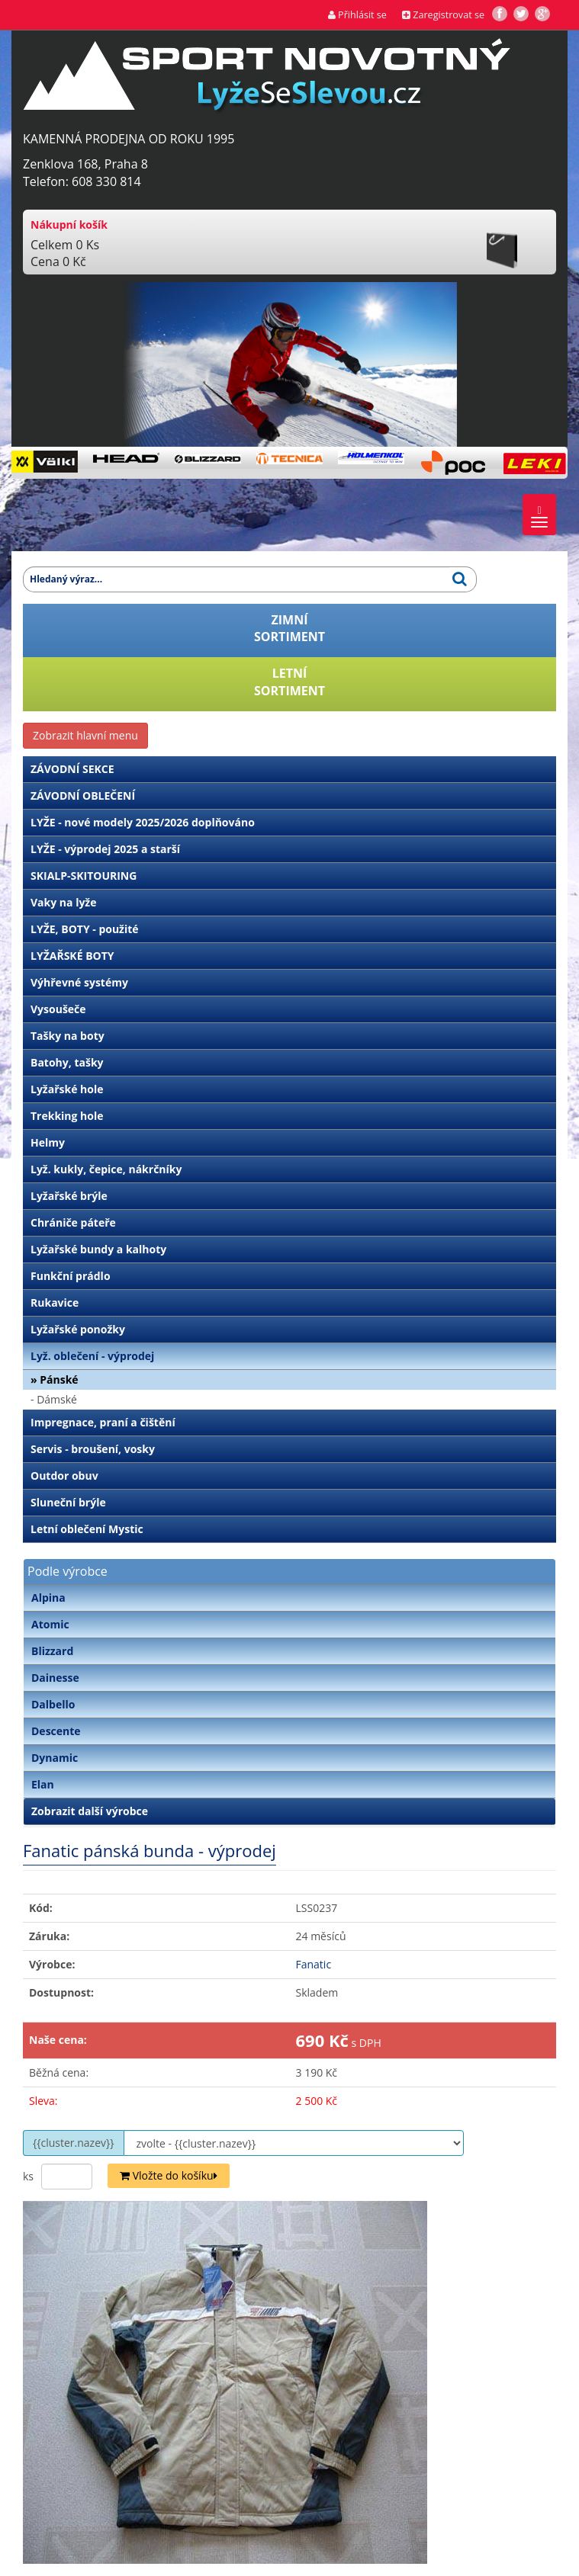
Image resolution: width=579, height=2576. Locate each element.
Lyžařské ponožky (78, 1329)
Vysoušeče (58, 1009)
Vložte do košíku (168, 2175)
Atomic (50, 1624)
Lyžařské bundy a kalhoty (98, 1249)
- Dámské (54, 1399)
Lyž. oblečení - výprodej (92, 1356)
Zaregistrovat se (443, 14)
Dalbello (53, 1704)
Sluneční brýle (68, 1502)
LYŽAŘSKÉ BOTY (72, 955)
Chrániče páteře (73, 1222)
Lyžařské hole (67, 1089)
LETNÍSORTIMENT (289, 682)
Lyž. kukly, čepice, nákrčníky (106, 1169)
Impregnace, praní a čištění (103, 1422)
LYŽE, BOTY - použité (85, 929)
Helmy (48, 1142)
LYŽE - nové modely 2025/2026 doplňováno (143, 822)
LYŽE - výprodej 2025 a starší (105, 849)
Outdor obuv (64, 1475)
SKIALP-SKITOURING (84, 875)
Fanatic (314, 1964)
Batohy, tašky (67, 1062)
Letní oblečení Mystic (87, 1529)
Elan (42, 1784)
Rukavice (55, 1302)
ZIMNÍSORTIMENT (289, 628)
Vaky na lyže (63, 902)
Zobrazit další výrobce (89, 1811)
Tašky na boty (68, 1035)
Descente (56, 1731)
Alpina (48, 1597)
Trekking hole (67, 1115)
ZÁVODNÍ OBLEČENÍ (83, 795)
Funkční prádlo (71, 1276)
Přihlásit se (357, 14)
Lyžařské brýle (69, 1196)
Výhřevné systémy (79, 982)
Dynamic (54, 1757)
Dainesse (55, 1677)
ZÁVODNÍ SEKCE (72, 769)
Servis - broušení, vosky (93, 1449)
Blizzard (52, 1651)
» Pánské (55, 1379)
